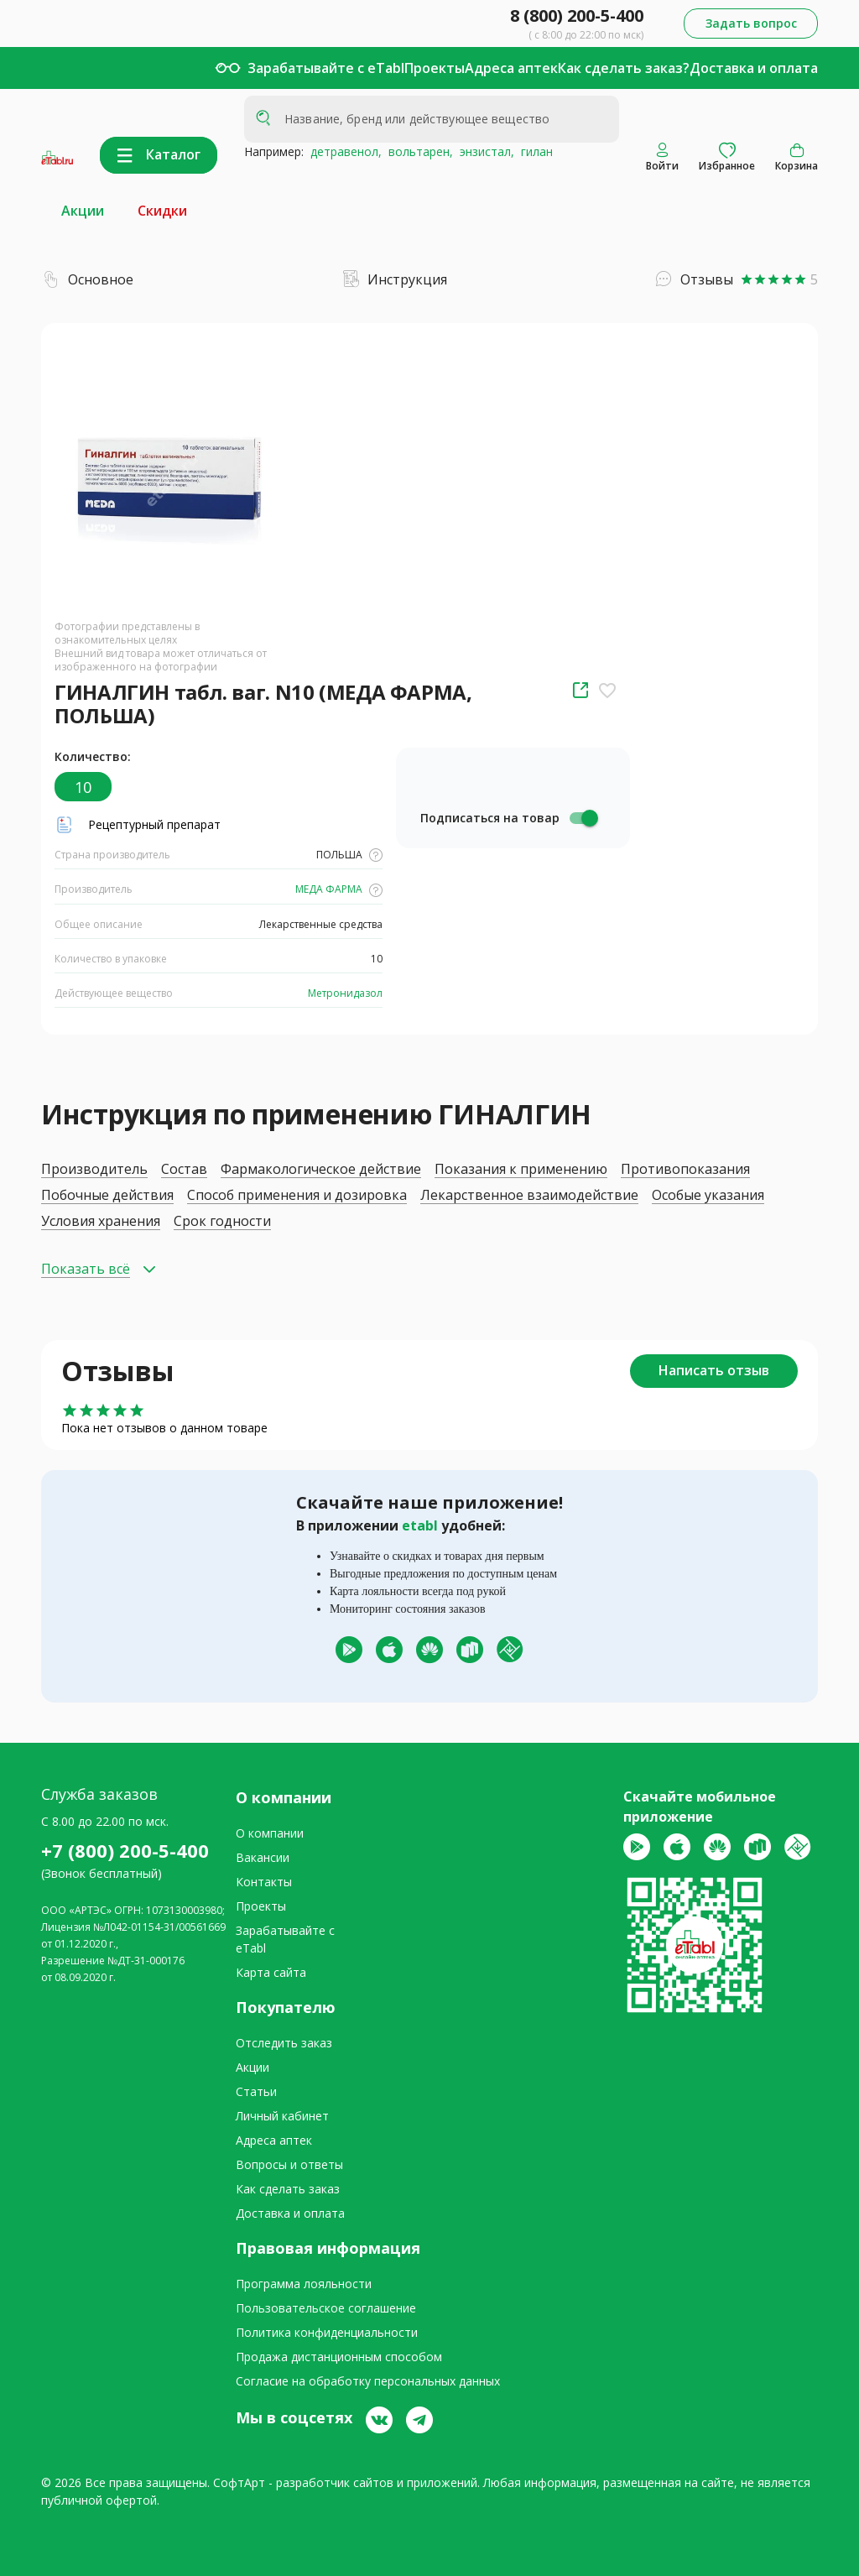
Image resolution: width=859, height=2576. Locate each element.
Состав (184, 1169)
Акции (82, 210)
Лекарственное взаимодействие (529, 1195)
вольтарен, (417, 151)
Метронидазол (344, 993)
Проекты (434, 68)
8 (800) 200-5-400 (576, 15)
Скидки (162, 210)
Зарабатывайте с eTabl (325, 68)
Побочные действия (107, 1195)
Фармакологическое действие (321, 1169)
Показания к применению (521, 1169)
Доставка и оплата (754, 68)
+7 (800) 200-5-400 (125, 1850)
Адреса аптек (511, 68)
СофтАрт (239, 2482)
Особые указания (708, 1195)
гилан (533, 151)
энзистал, (483, 151)
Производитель (94, 1169)
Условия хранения (100, 1221)
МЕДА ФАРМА (338, 889)
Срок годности (222, 1221)
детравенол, (343, 151)
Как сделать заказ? (624, 68)
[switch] (583, 818)
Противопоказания (685, 1169)
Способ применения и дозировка (297, 1195)
